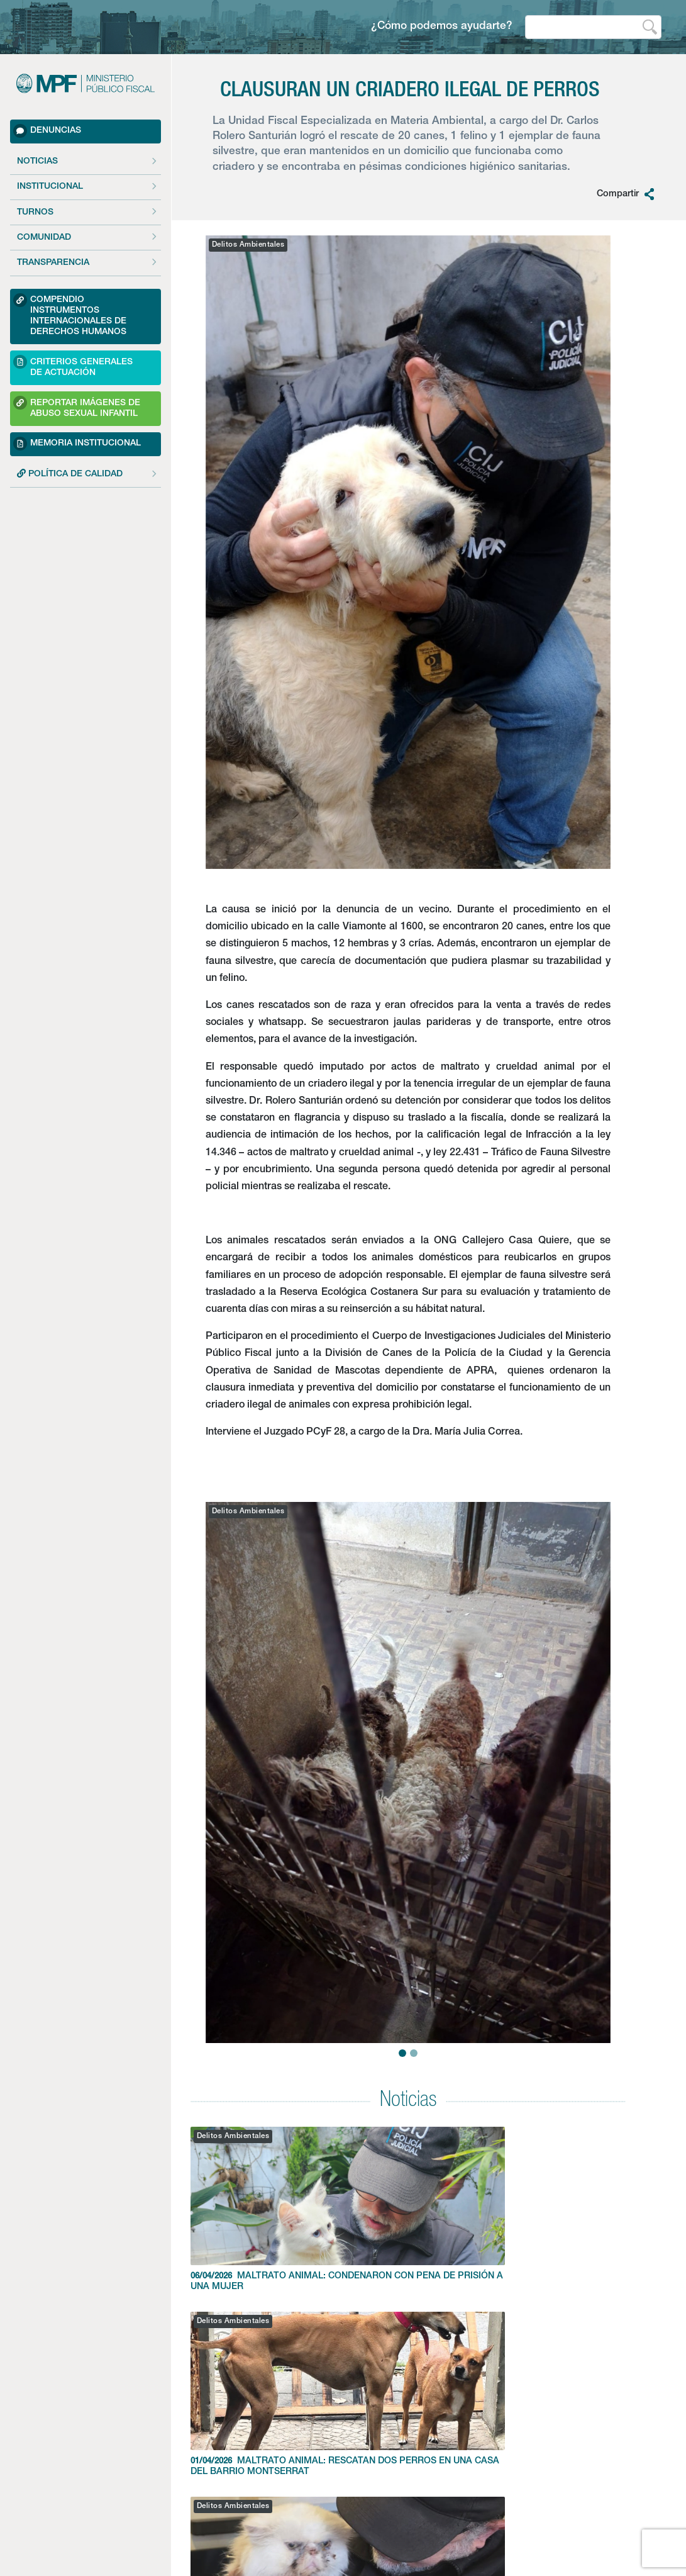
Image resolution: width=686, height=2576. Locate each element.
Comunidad (44, 237)
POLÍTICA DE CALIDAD (70, 474)
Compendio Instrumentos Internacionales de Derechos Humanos (69, 315)
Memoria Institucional (77, 444)
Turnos (35, 212)
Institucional (50, 186)
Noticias (37, 161)
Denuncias (47, 131)
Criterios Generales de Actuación (73, 366)
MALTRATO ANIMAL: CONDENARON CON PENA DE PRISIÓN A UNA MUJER (260, 2214)
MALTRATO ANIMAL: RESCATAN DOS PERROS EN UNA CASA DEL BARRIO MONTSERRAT (408, 2220)
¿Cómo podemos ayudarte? (441, 26)
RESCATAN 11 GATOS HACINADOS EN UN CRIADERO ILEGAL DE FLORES (556, 2214)
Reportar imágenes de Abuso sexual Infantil (76, 407)
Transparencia (53, 263)
